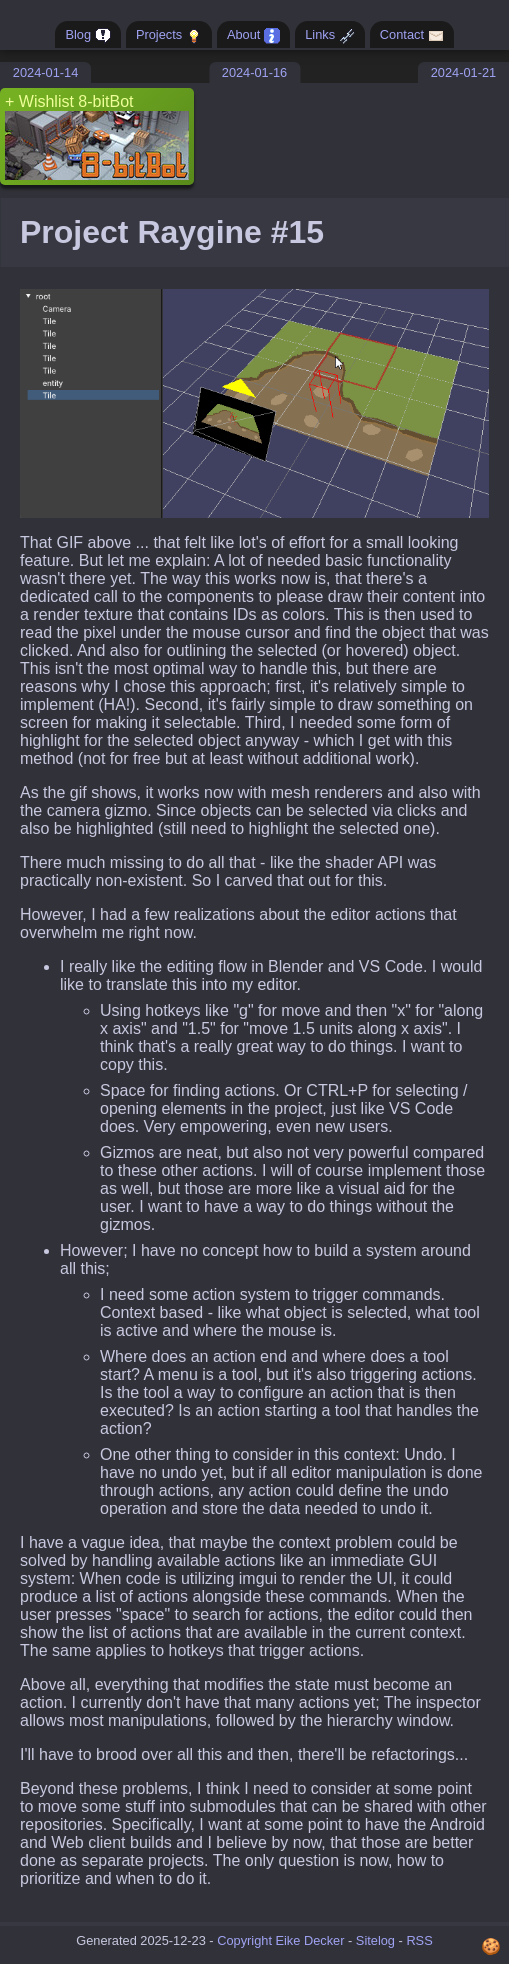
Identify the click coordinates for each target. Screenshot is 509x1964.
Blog (87, 35)
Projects (169, 35)
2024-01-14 (45, 72)
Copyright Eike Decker (280, 1940)
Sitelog (375, 1940)
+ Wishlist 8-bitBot (97, 136)
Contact (412, 35)
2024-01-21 (463, 72)
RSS (419, 1940)
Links (329, 35)
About (253, 35)
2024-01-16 (254, 72)
